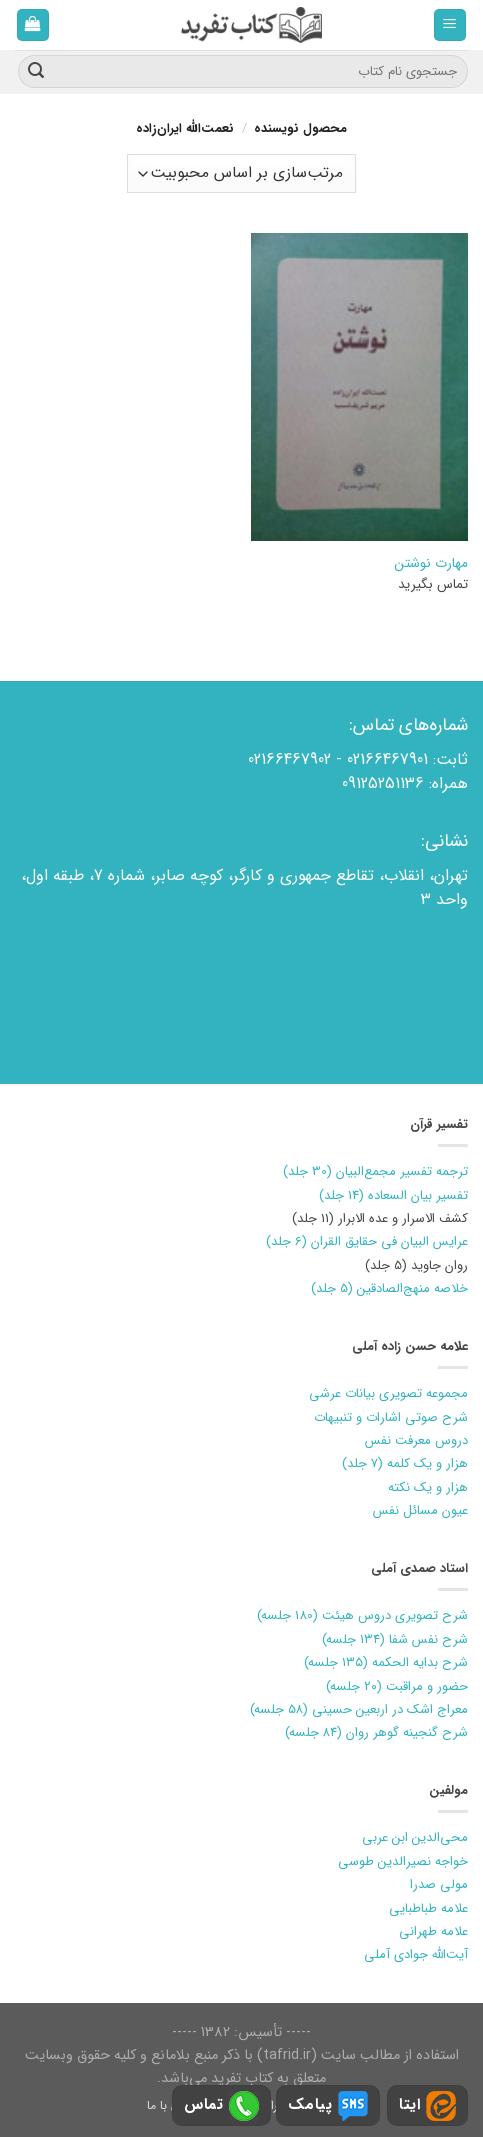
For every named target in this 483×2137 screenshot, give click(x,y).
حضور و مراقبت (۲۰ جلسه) (397, 1686)
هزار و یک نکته (428, 1487)
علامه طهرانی (433, 1931)
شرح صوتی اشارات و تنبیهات (391, 1417)
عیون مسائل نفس (420, 1510)
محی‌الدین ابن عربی (415, 1837)
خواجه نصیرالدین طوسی (403, 1861)
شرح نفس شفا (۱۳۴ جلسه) (395, 1639)
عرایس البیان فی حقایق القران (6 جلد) (367, 1241)
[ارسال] (36, 72)
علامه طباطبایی (428, 1908)
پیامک (328, 2106)
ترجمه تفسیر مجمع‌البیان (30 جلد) (375, 1171)
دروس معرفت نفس (416, 1440)
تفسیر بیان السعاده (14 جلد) (393, 1195)
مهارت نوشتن (431, 564)
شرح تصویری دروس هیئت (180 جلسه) (362, 1615)
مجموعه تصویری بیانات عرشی (388, 1393)
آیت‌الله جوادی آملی (416, 1954)
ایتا (427, 2106)
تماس (221, 2106)
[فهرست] (450, 25)
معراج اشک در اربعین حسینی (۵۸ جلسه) (359, 1709)
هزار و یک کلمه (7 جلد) (405, 1463)
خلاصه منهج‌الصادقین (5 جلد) (389, 1288)
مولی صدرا (439, 1884)
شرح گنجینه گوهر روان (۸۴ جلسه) (376, 1732)
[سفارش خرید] (241, 173)
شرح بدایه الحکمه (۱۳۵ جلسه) (386, 1662)
